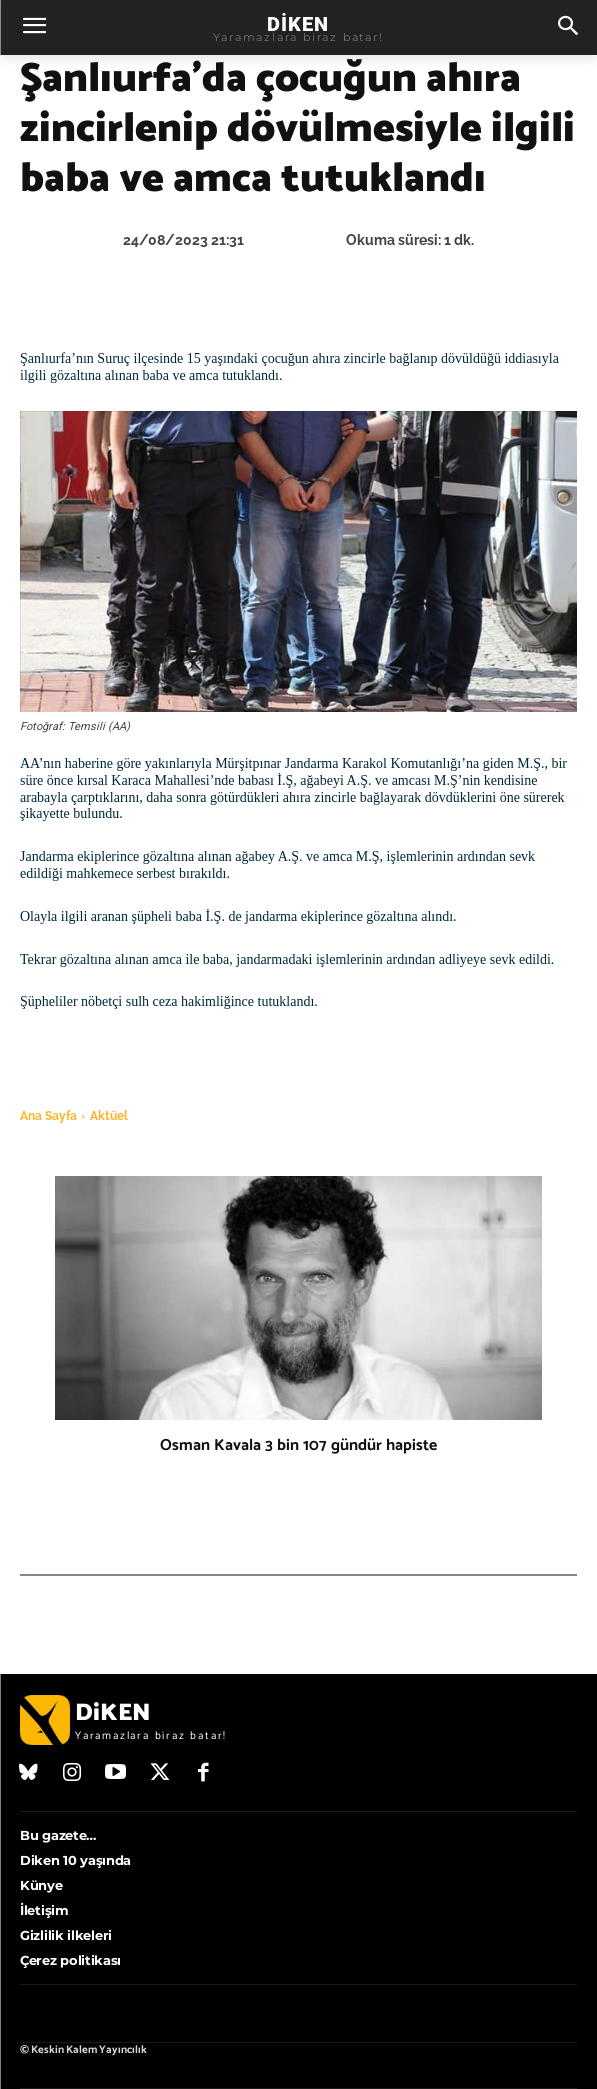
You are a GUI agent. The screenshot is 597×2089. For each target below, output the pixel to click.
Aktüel (109, 1116)
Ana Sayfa (48, 1116)
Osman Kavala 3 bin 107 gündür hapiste (298, 1445)
